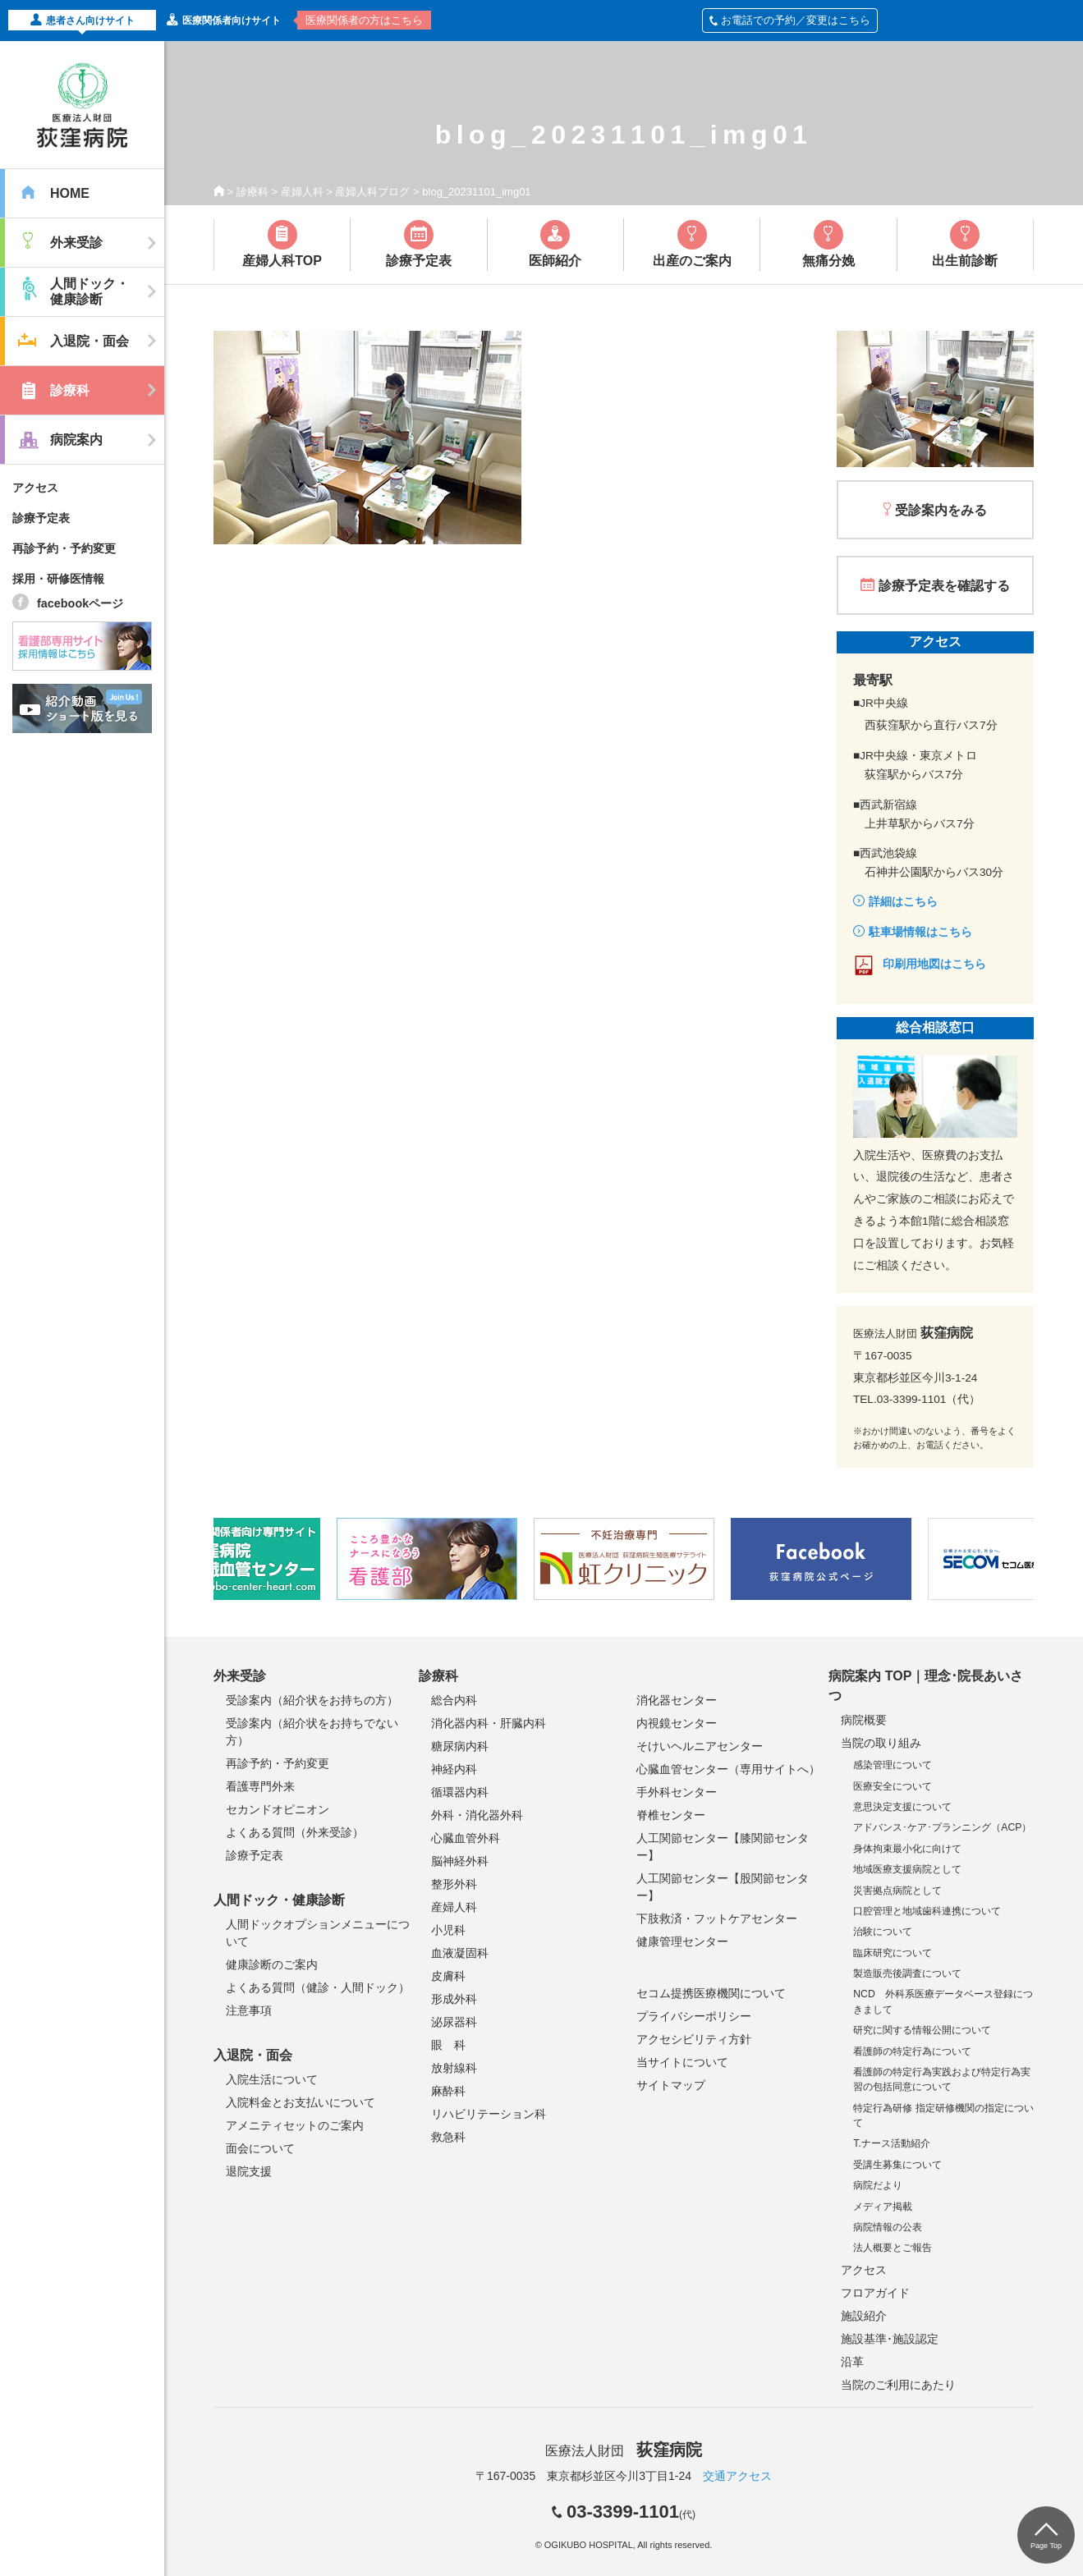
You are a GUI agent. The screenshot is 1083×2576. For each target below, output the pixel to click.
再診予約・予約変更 (64, 548)
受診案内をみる (941, 510)
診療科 (252, 192)
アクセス (35, 487)
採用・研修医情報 (58, 578)
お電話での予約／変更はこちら (789, 20)
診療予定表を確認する (944, 586)
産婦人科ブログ (372, 192)
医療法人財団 (623, 2451)
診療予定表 (41, 518)
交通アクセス (737, 2475)
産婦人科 (302, 192)
